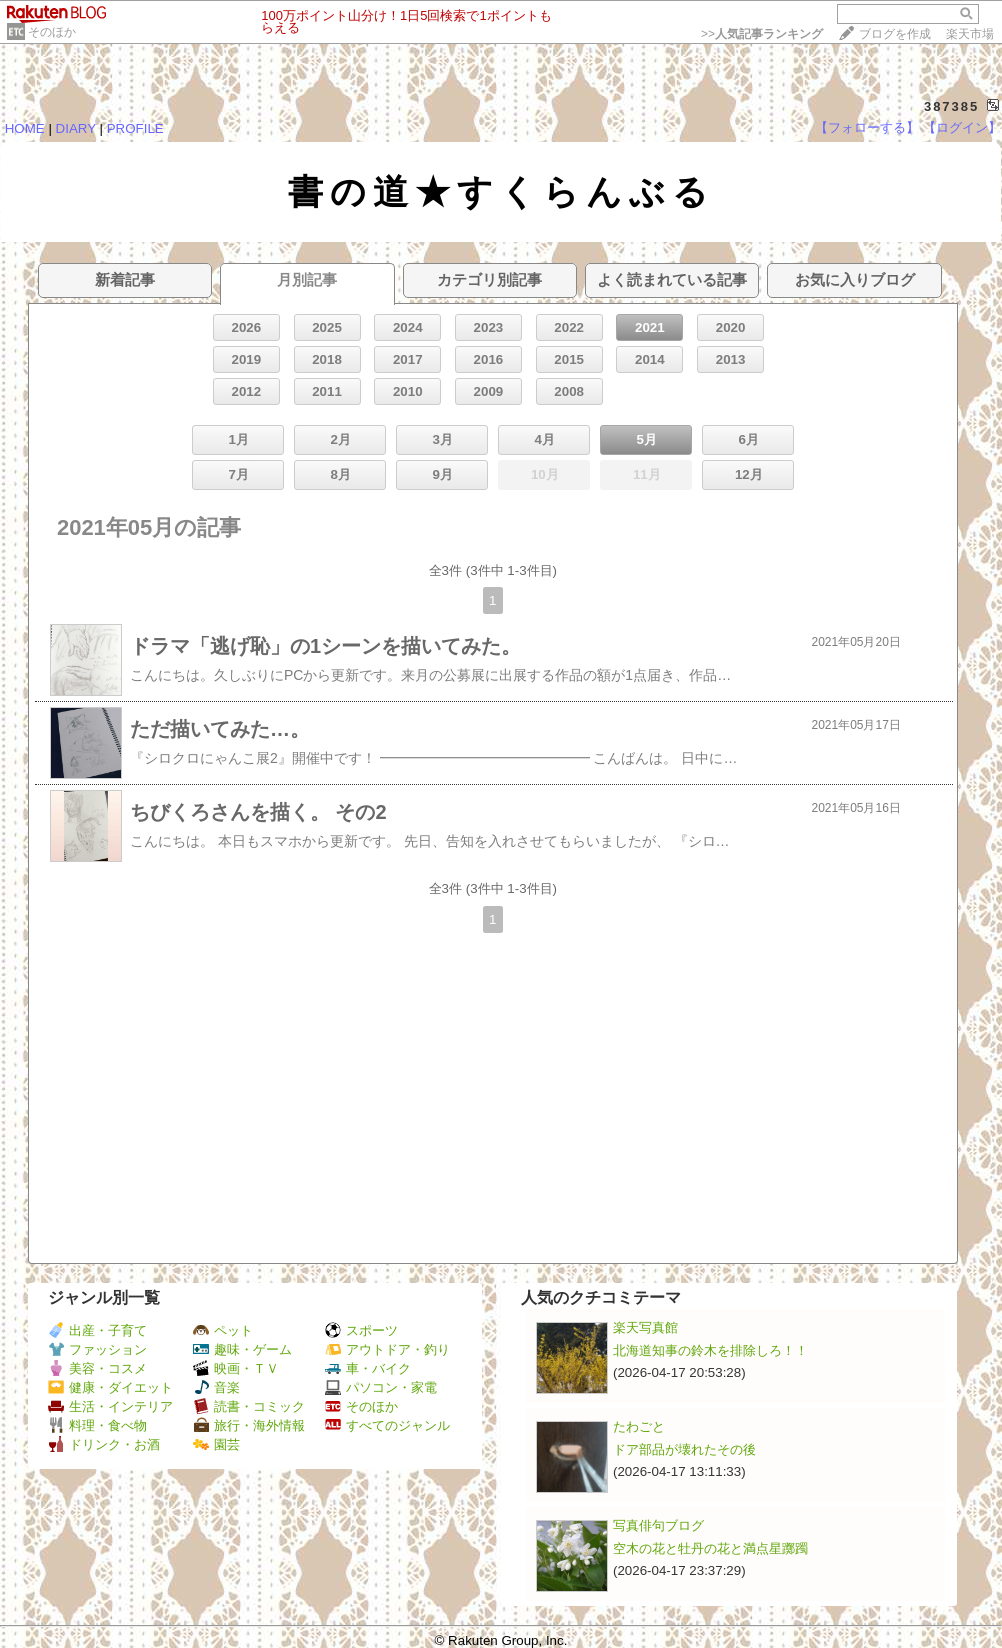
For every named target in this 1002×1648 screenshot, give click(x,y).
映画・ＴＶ (236, 1368)
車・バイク (368, 1368)
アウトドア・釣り (387, 1349)
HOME (25, 128)
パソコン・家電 (381, 1387)
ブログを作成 (895, 34)
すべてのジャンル (387, 1425)
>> (762, 34)
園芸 (216, 1444)
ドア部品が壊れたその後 (684, 1449)
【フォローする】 (867, 127)
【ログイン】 (962, 127)
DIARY (76, 128)
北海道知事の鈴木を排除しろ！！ (710, 1350)
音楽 (216, 1387)
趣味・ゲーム (242, 1349)
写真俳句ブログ (658, 1525)
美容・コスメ (97, 1368)
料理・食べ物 (97, 1425)
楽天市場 (970, 34)
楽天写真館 (645, 1327)
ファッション (97, 1349)
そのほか (52, 32)
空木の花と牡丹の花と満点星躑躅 (710, 1548)
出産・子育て (97, 1330)
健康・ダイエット (110, 1387)
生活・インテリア (110, 1406)
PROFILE (135, 128)
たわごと (639, 1426)
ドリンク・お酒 (104, 1444)
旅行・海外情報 (249, 1425)
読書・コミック (249, 1406)
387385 (951, 106)
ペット (223, 1330)
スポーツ (361, 1330)
